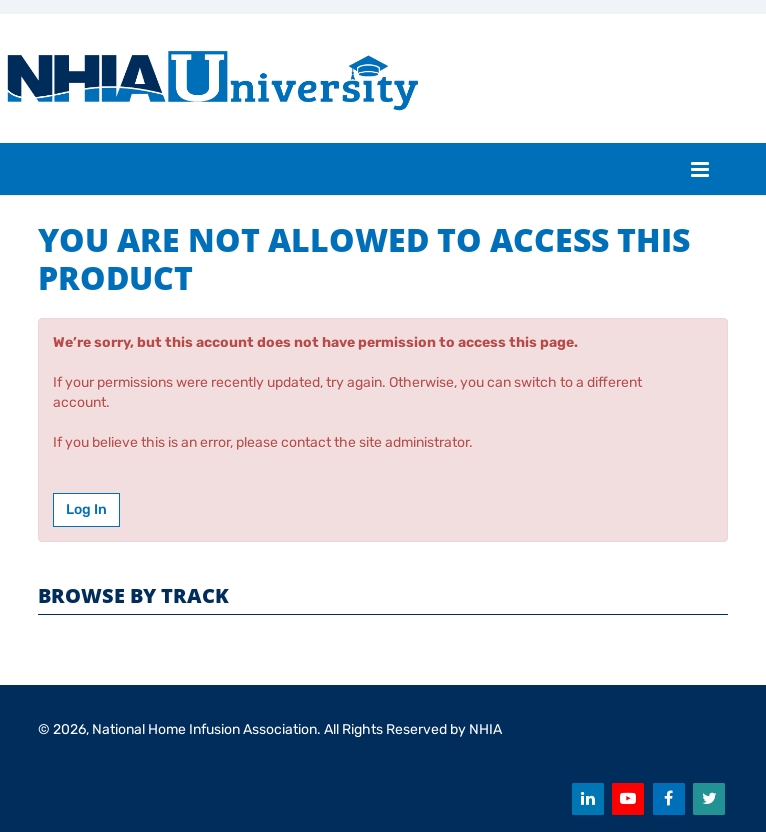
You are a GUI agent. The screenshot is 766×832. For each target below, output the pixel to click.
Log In (86, 509)
